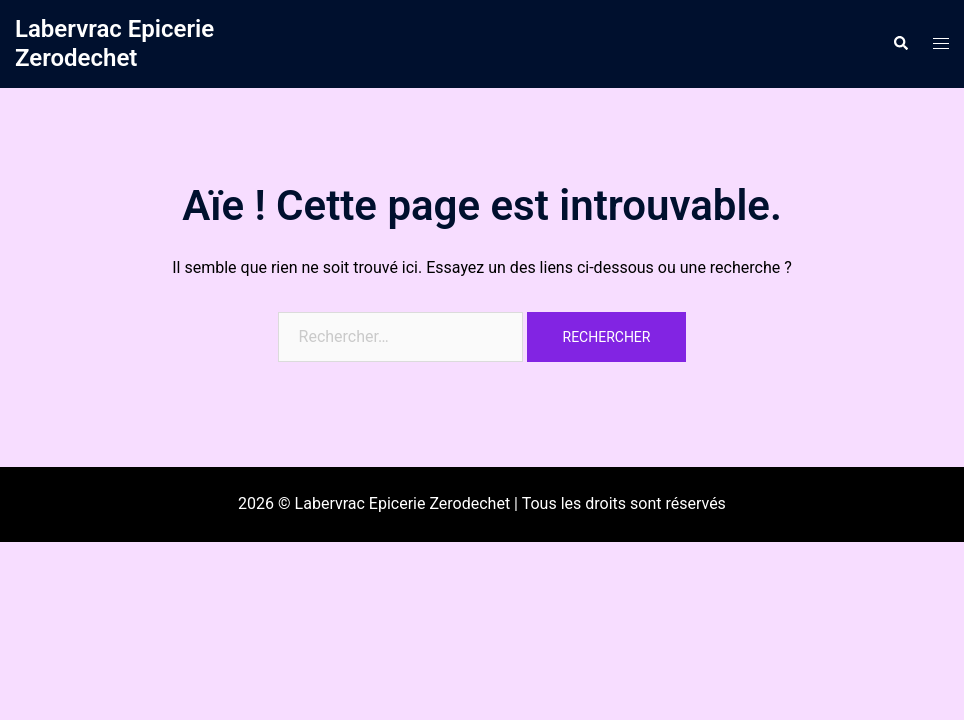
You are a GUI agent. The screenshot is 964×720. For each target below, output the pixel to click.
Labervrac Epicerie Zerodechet (114, 43)
